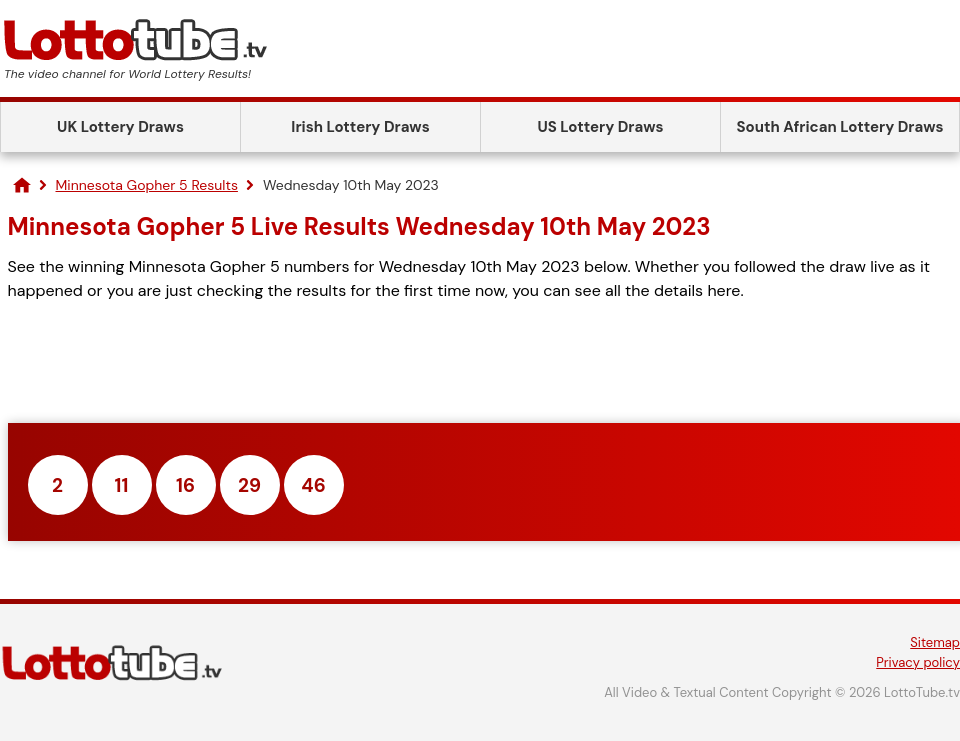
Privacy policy (918, 662)
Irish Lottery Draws (360, 127)
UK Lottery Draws (120, 127)
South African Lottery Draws (840, 127)
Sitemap (935, 642)
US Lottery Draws (600, 127)
